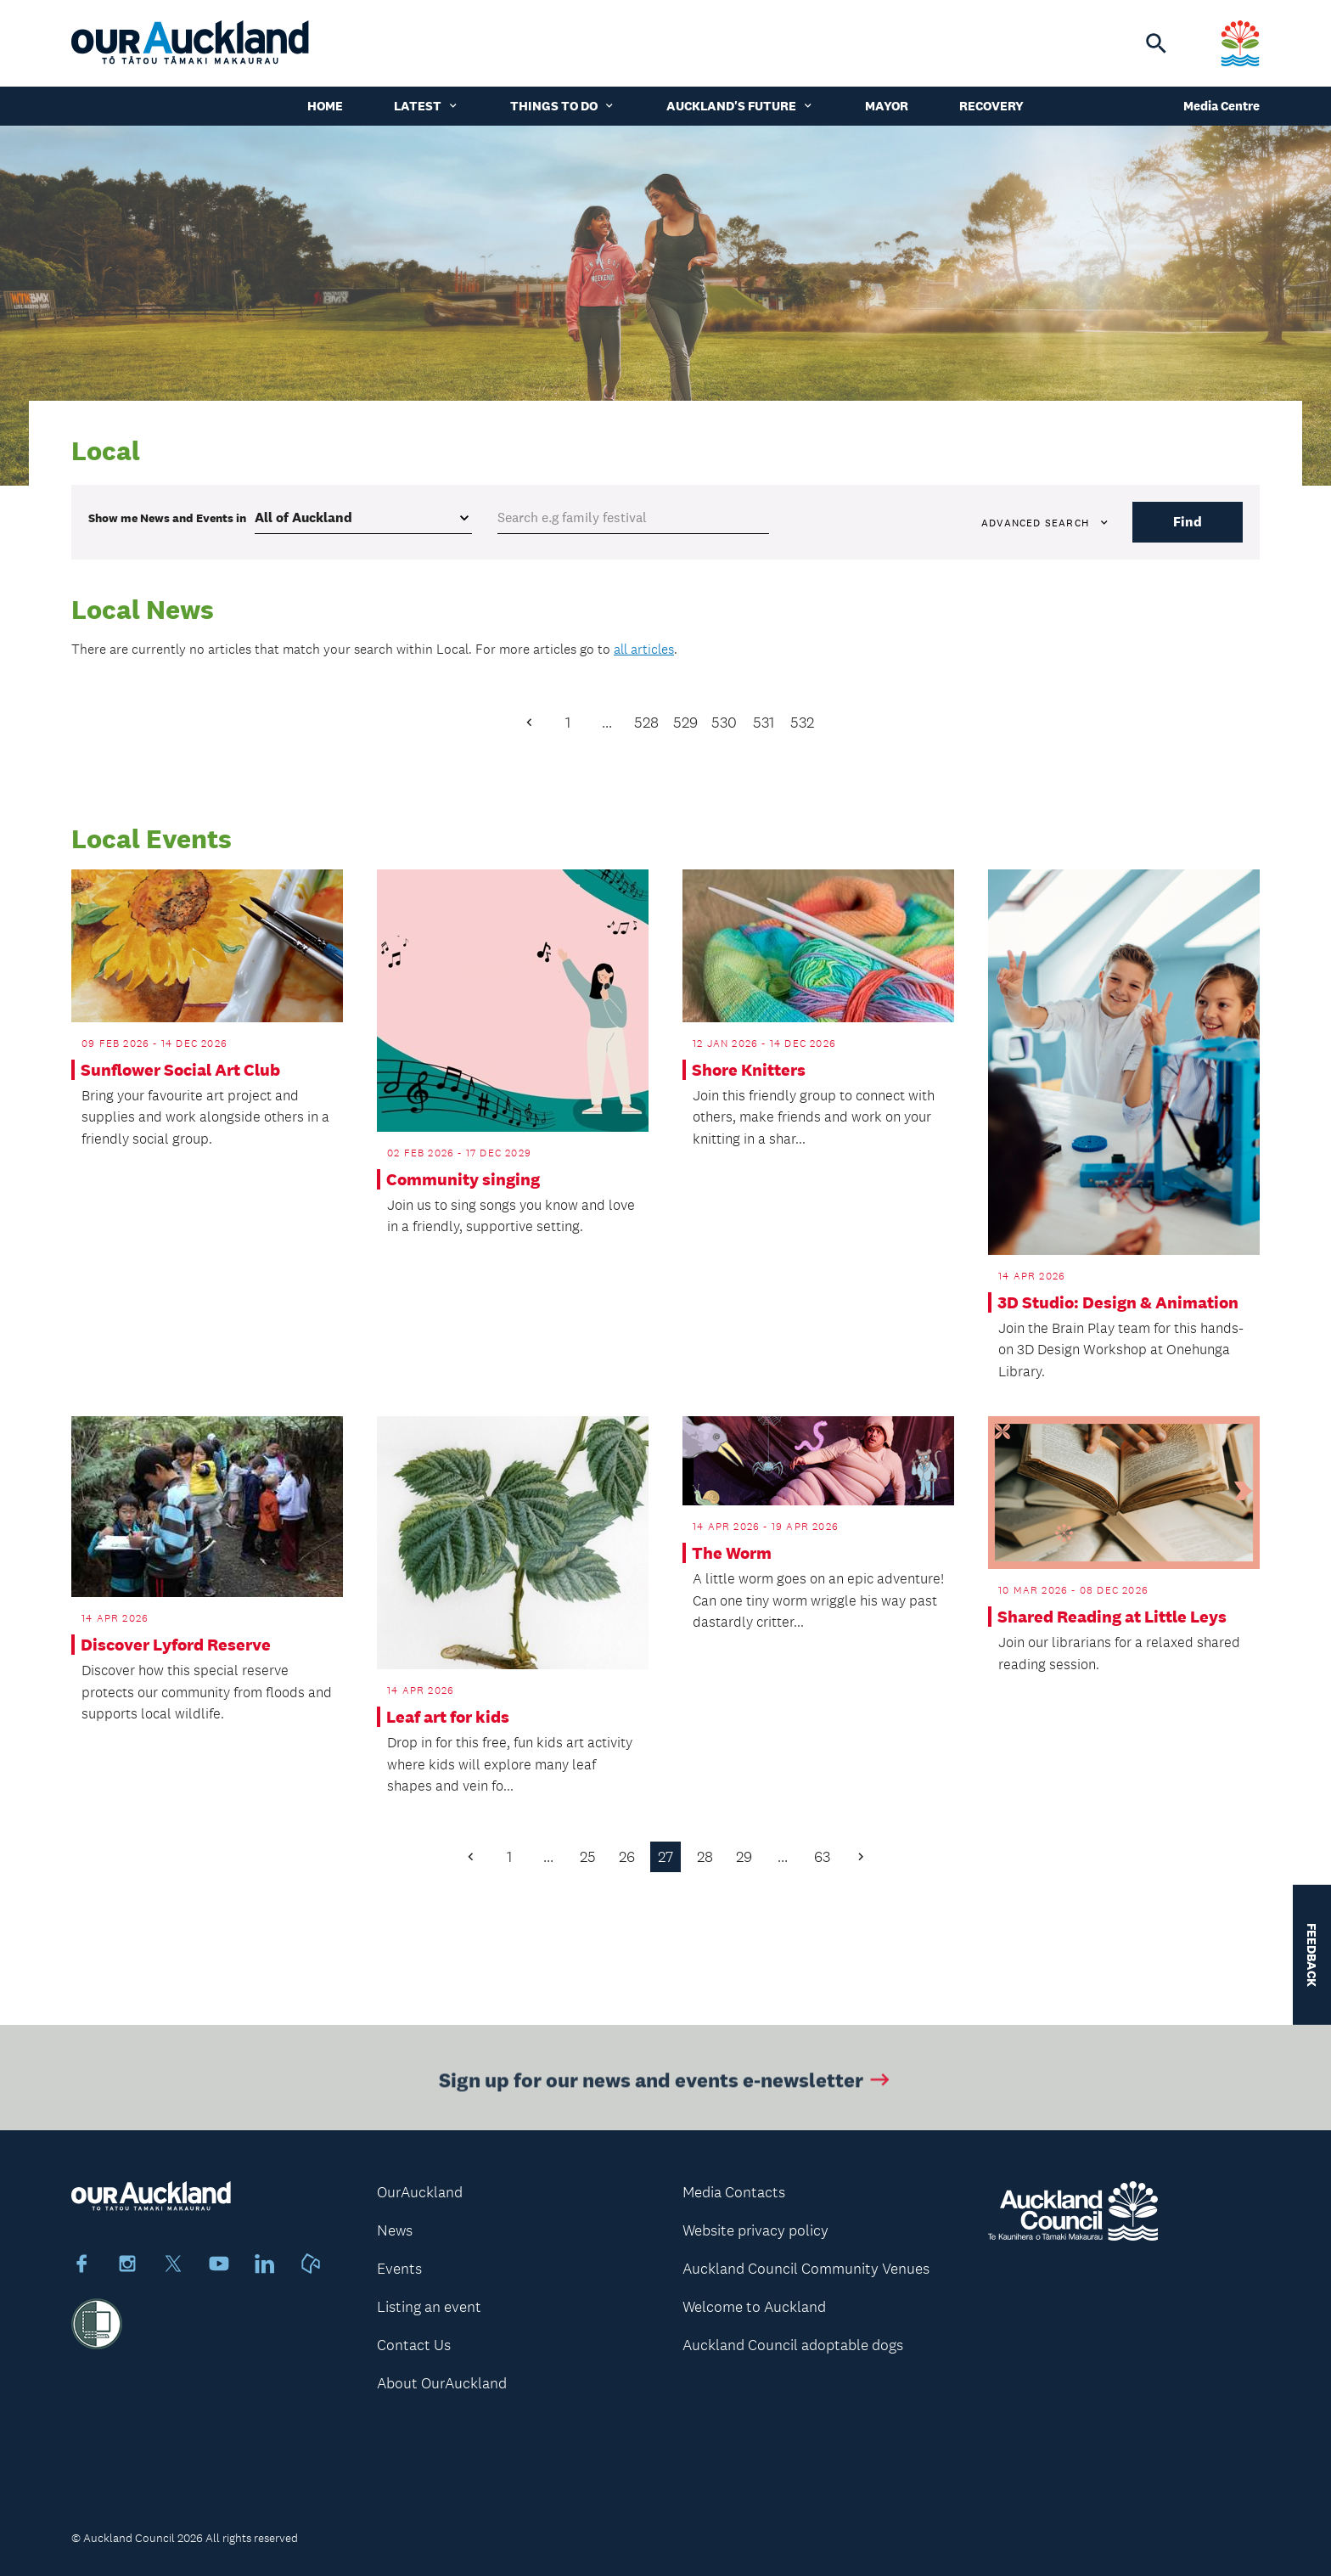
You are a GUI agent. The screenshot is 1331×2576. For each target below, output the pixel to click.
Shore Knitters (749, 1070)
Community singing (463, 1179)
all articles (644, 649)
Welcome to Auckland (754, 2307)
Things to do (562, 106)
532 (802, 722)
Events (399, 2268)
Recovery (991, 106)
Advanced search (1045, 523)
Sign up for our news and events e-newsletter (666, 2083)
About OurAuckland (442, 2383)
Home (325, 106)
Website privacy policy (755, 2230)
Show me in (167, 518)
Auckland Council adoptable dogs (792, 2345)
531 (763, 722)
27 (665, 1857)
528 (646, 722)
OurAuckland (420, 2192)
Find (1187, 522)
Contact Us (414, 2345)
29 (744, 1857)
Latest (426, 106)
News (395, 2230)
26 (627, 1857)
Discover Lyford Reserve (176, 1644)
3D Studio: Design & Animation (1117, 1302)
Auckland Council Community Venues (805, 2268)
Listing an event (429, 2307)
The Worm (732, 1553)
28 (705, 1857)
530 (724, 722)
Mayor (886, 106)
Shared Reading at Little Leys (1112, 1616)
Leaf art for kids (447, 1717)
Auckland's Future (740, 106)
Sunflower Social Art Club (180, 1070)
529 (685, 722)
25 (588, 1857)
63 (822, 1857)
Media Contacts (733, 2192)
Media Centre (1221, 106)
